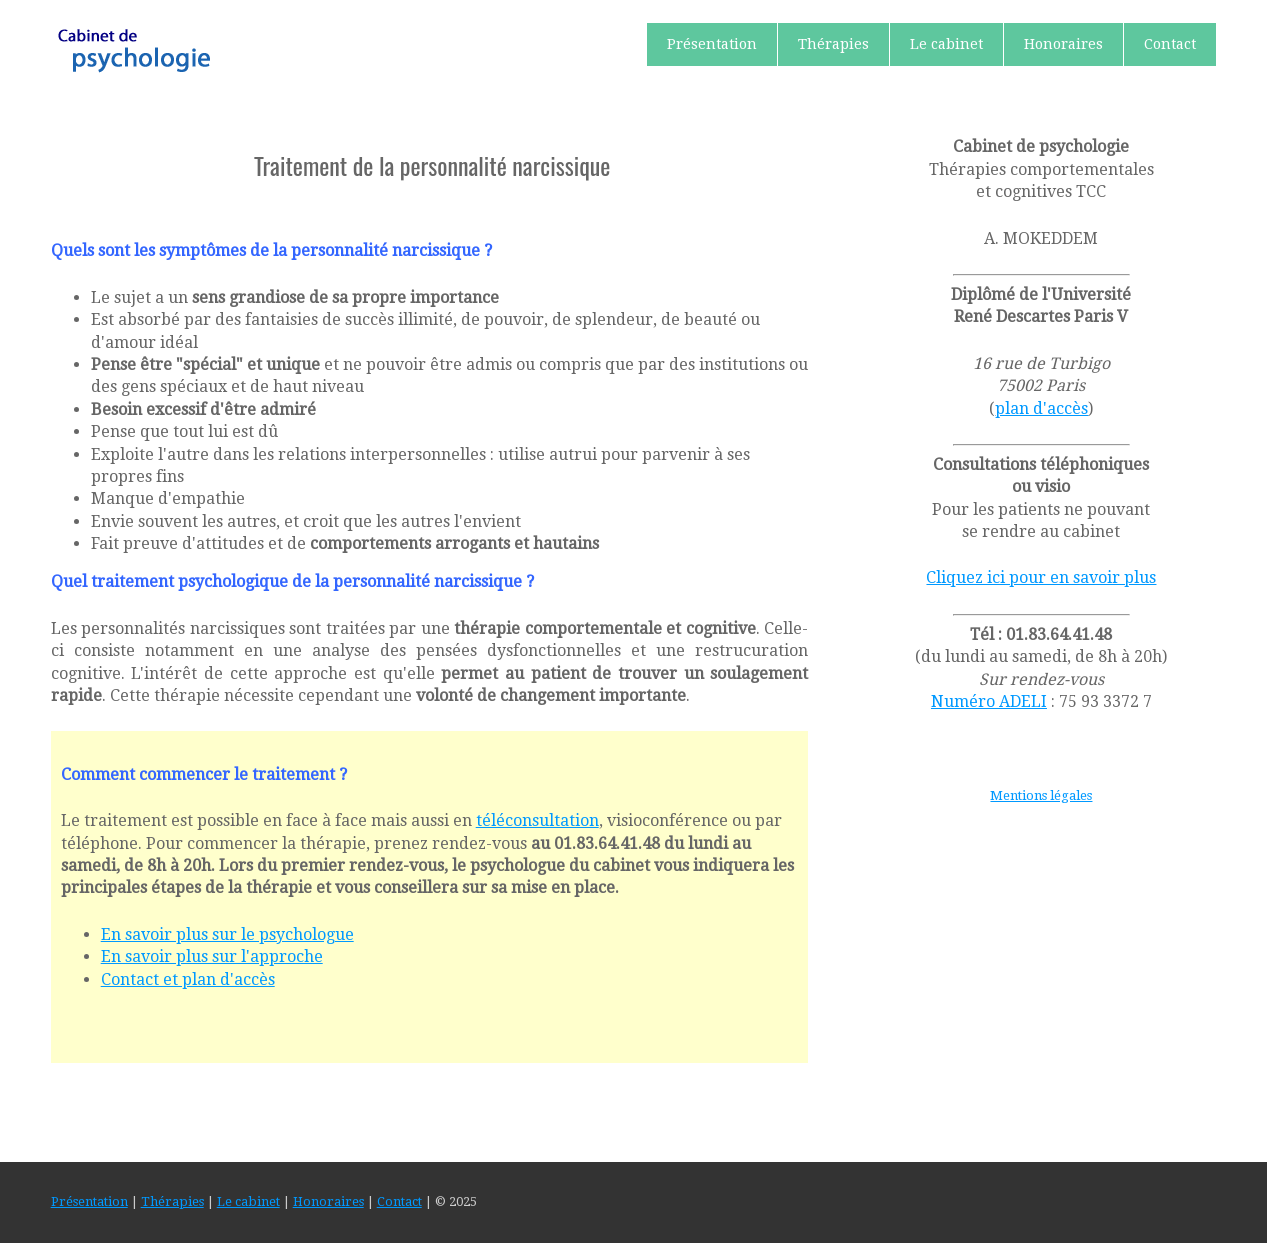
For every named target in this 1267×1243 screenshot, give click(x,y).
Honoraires (1063, 44)
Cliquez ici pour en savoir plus (1041, 577)
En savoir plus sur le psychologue (227, 934)
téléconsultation (537, 820)
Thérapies (833, 44)
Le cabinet (946, 44)
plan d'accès (1041, 408)
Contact (1170, 44)
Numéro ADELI (989, 701)
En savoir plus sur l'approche (212, 956)
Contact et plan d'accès (188, 979)
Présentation (712, 44)
